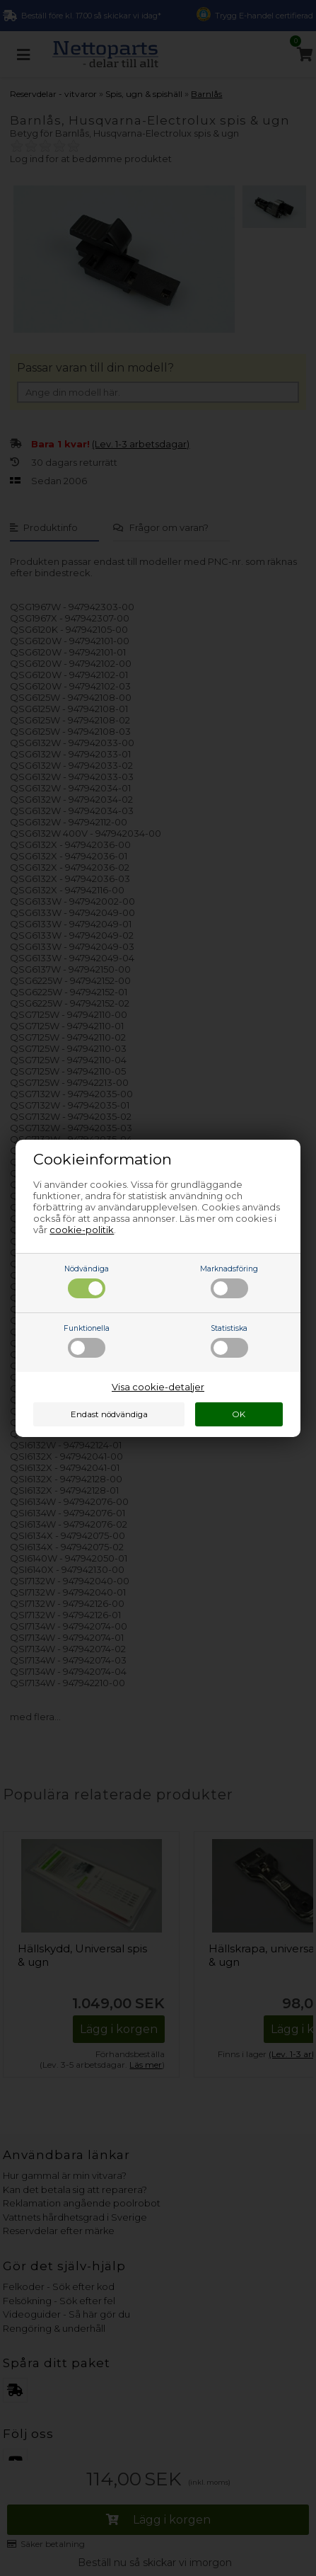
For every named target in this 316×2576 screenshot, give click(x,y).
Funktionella (87, 1341)
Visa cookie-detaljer (158, 1386)
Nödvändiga (86, 1281)
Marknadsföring (229, 1281)
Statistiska (229, 1341)
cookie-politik (81, 1229)
